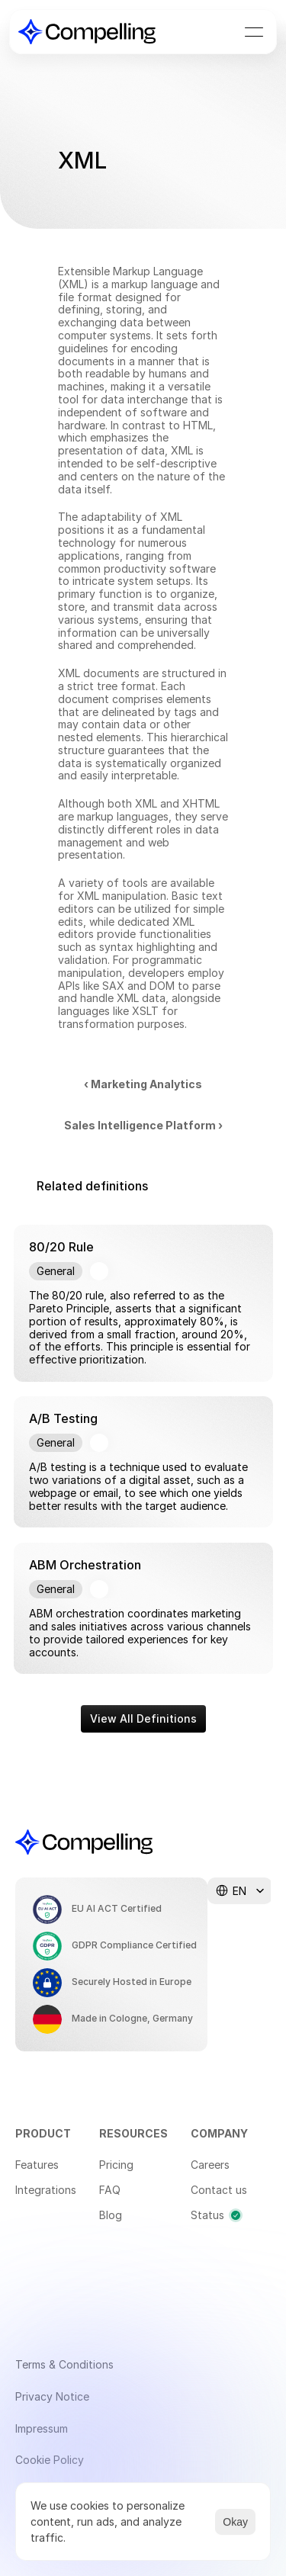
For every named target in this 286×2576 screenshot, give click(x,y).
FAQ (110, 2189)
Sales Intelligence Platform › (143, 1125)
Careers (210, 2164)
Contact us (219, 2189)
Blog (110, 2214)
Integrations (45, 2189)
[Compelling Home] (87, 31)
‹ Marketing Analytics (143, 1084)
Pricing (116, 2164)
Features (37, 2164)
